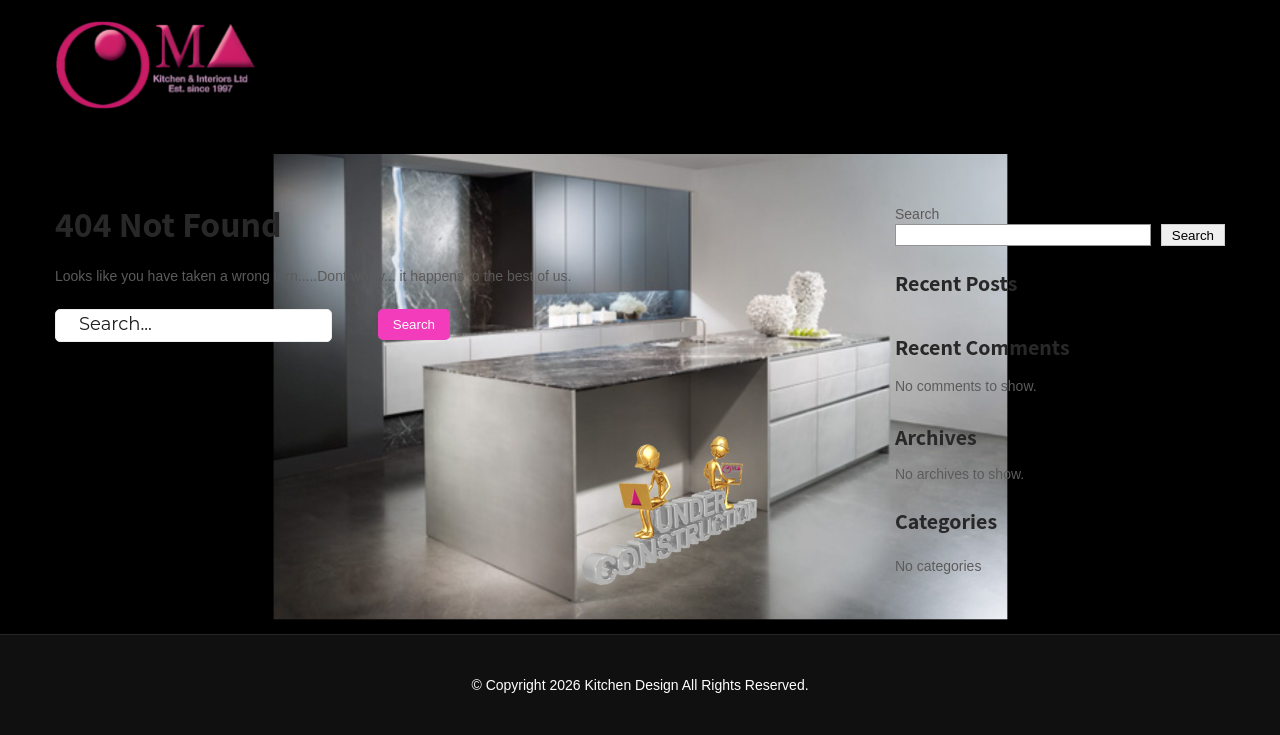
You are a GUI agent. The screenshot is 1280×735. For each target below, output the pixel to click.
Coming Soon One (1130, 42)
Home (984, 42)
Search (917, 214)
